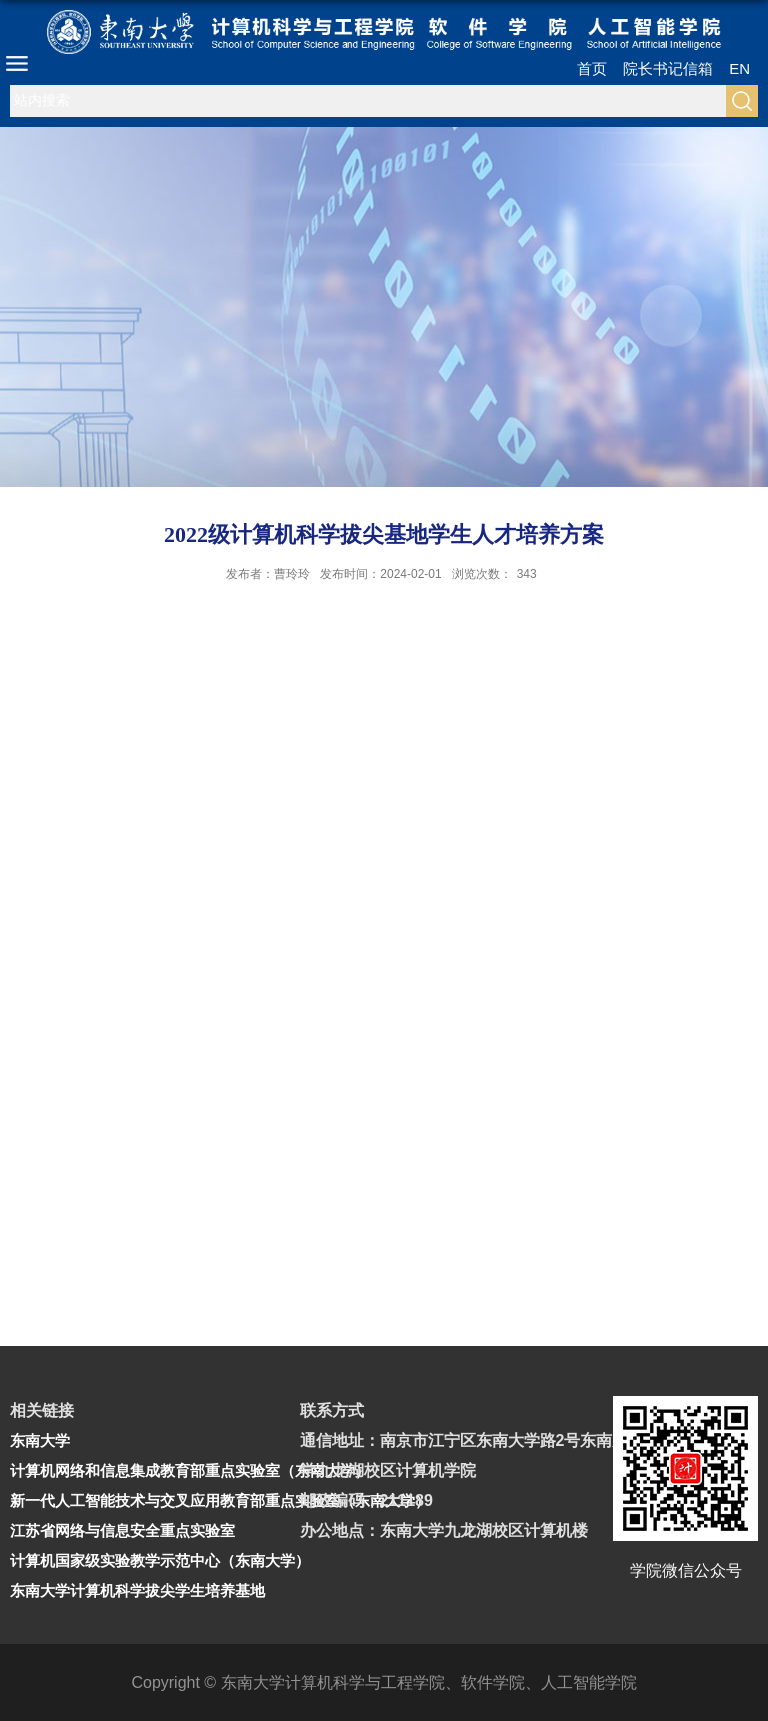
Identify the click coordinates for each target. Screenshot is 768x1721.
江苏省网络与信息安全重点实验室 (122, 1530)
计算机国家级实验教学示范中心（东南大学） (160, 1560)
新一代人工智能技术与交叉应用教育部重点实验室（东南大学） (220, 1500)
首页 (592, 68)
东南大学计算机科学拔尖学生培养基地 (137, 1590)
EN (739, 68)
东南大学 (40, 1440)
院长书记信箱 (668, 68)
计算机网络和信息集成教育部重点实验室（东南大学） (190, 1470)
